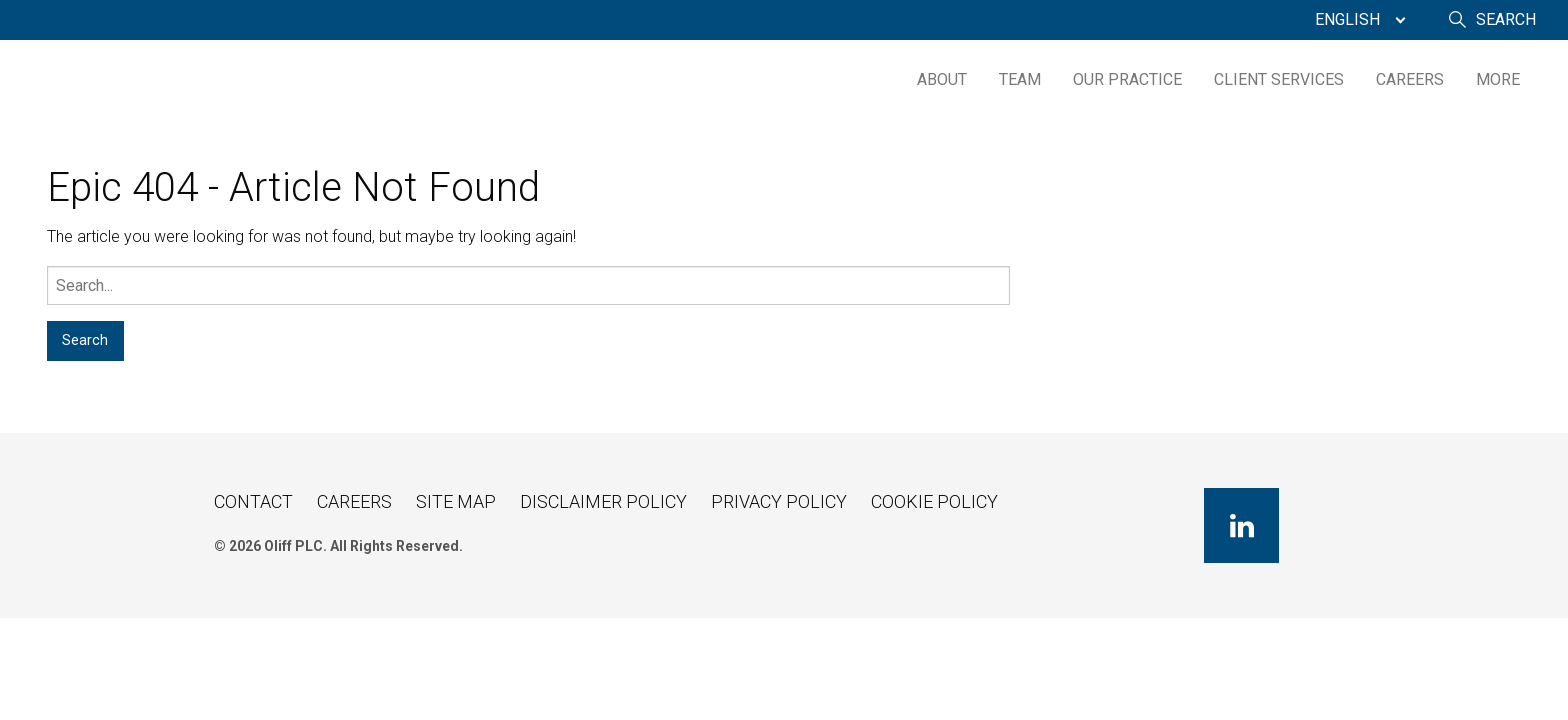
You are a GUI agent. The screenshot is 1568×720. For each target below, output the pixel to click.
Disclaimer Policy (603, 501)
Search (1506, 19)
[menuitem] (1355, 20)
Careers (1410, 79)
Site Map (456, 501)
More (1498, 79)
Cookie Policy (934, 501)
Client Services (1279, 79)
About (942, 79)
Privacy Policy (779, 501)
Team (1020, 79)
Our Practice (1127, 79)
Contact (253, 501)
